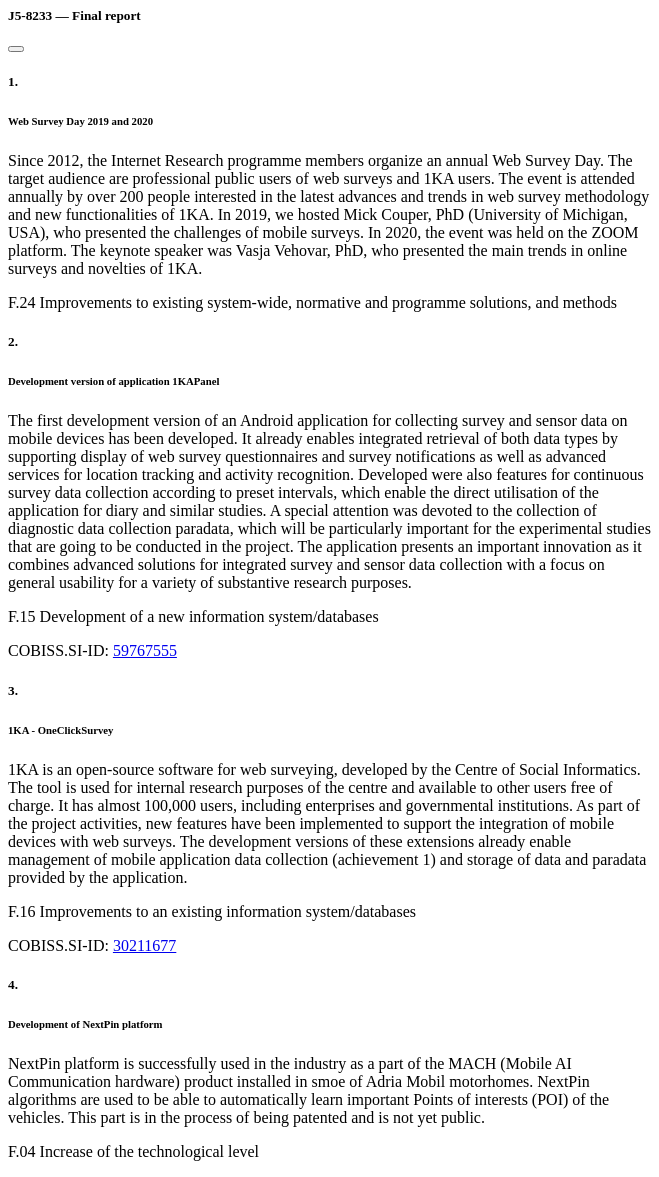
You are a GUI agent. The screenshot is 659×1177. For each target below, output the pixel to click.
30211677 (144, 945)
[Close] (16, 49)
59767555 (145, 650)
